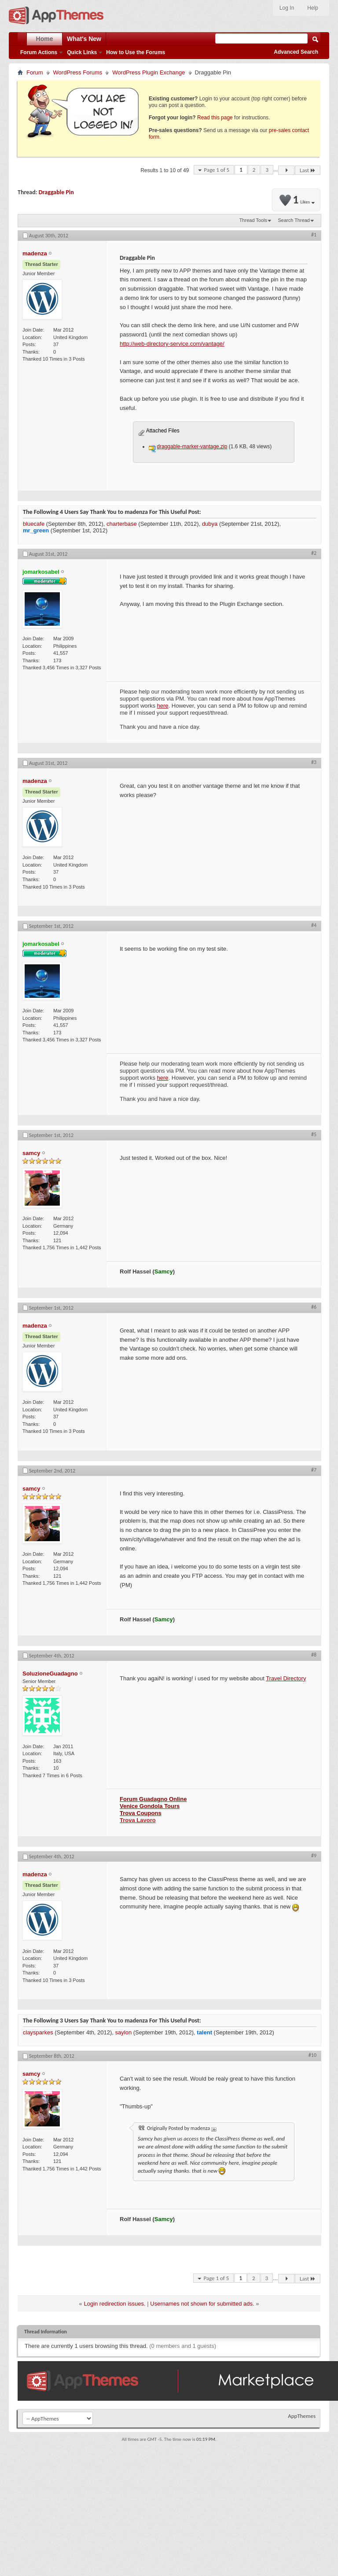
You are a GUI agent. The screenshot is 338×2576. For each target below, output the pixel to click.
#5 (313, 1134)
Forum (34, 72)
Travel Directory (286, 1678)
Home (44, 38)
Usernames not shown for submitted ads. (202, 2303)
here (163, 705)
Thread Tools (253, 220)
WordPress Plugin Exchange (148, 72)
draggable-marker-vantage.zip (192, 446)
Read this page (215, 117)
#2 (313, 553)
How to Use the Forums (135, 52)
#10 (312, 2055)
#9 (313, 1856)
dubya (209, 523)
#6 (313, 1307)
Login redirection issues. (114, 2303)
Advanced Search (296, 52)
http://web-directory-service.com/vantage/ (172, 343)
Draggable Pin (56, 192)
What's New (84, 38)
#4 (313, 925)
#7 (313, 1470)
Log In (286, 8)
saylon (123, 2032)
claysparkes (38, 2032)
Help (312, 8)
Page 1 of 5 (216, 169)
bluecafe (33, 523)
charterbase (122, 523)
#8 (313, 1655)
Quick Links (82, 52)
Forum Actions (38, 52)
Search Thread (294, 220)
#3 (313, 762)
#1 (313, 235)
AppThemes (302, 2416)
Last (308, 170)
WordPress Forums (78, 72)
